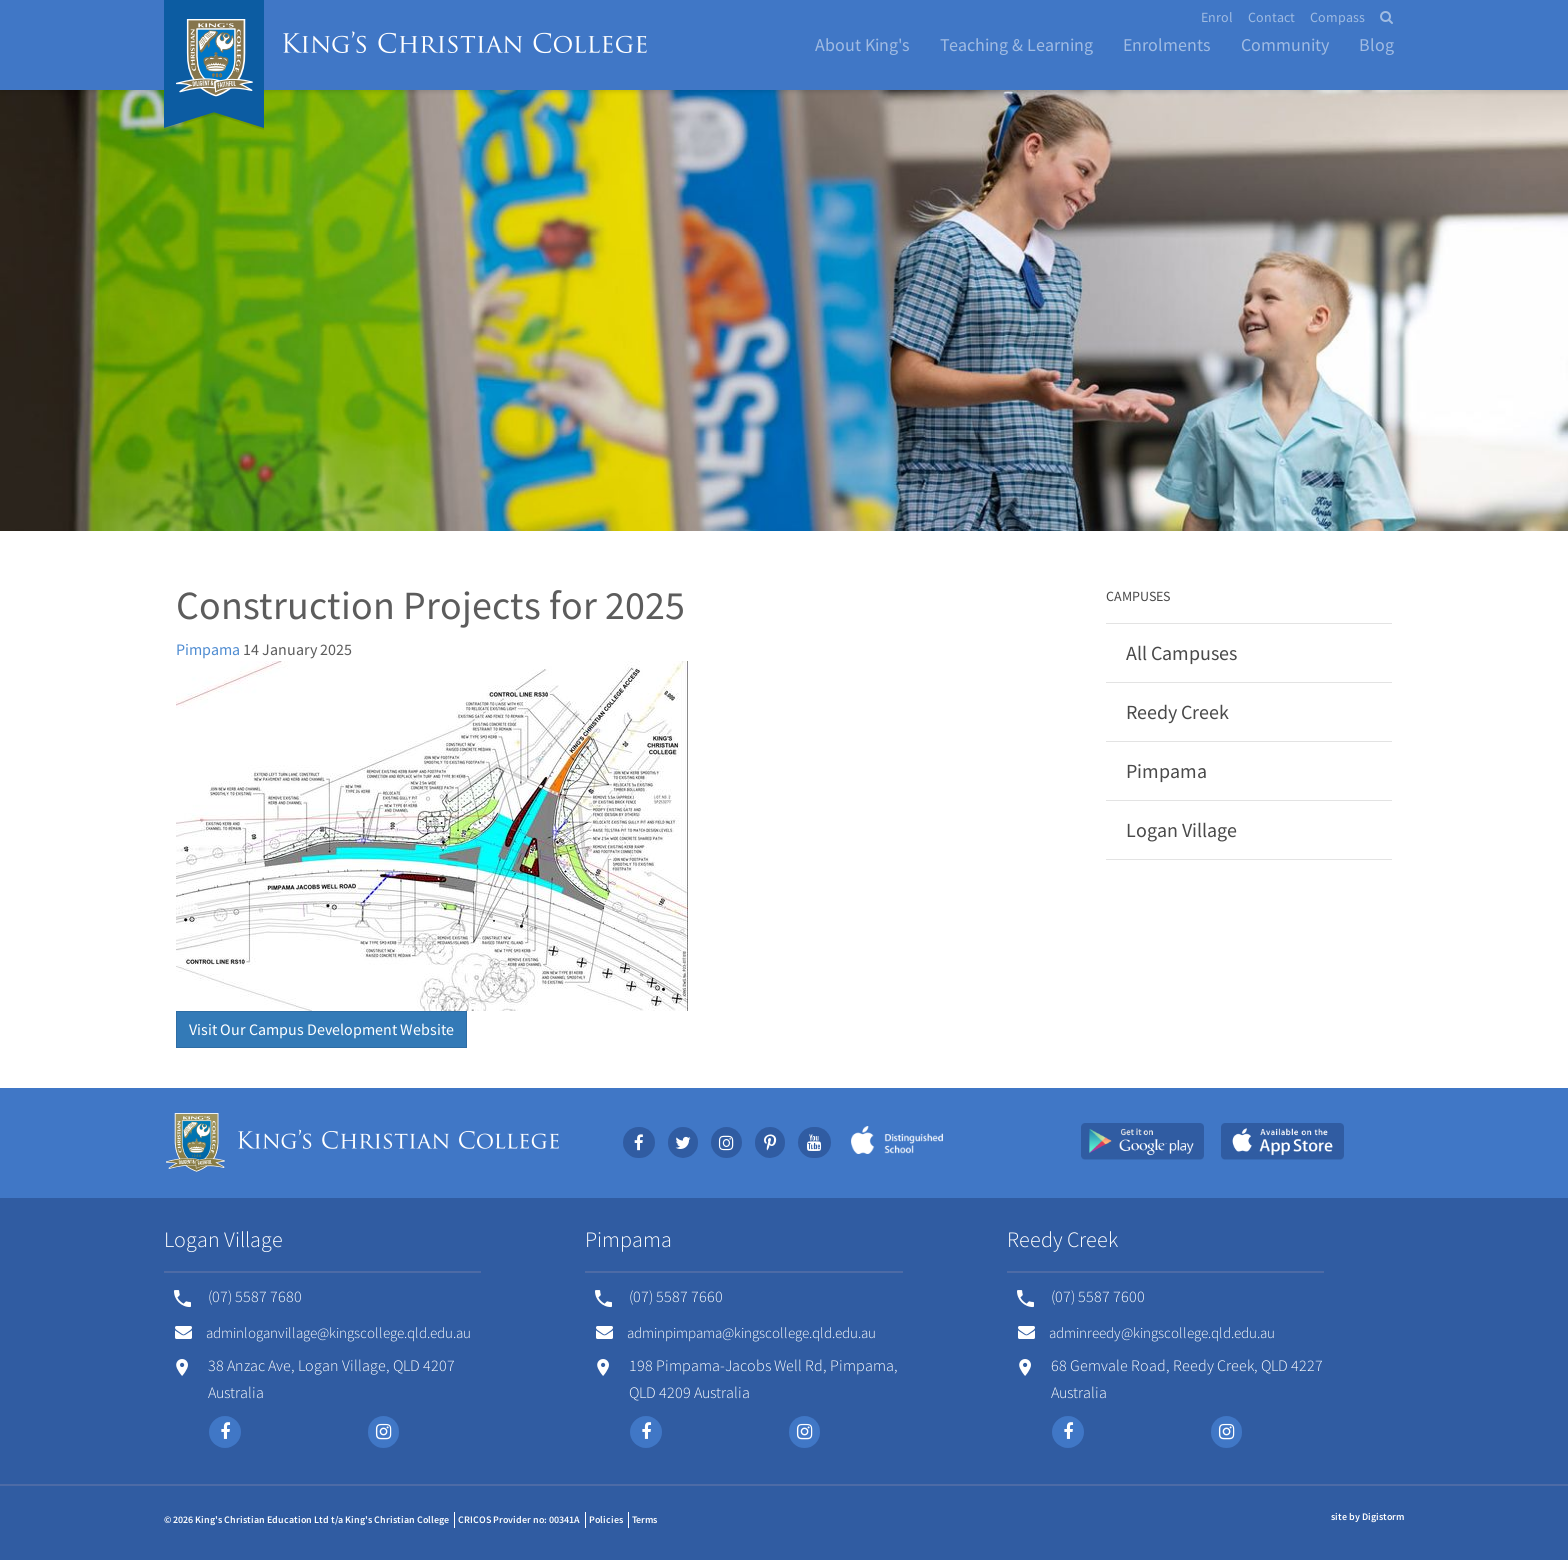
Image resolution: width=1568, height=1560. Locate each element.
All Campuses (1181, 652)
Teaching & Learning (1016, 44)
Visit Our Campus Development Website (321, 1029)
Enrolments (1167, 44)
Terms (644, 1519)
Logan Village (1181, 829)
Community (1285, 44)
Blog (1376, 44)
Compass (1337, 17)
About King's (862, 44)
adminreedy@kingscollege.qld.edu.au (1146, 1332)
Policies (606, 1519)
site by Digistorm (1367, 1516)
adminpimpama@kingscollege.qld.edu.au (736, 1332)
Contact (1271, 17)
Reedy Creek (1177, 711)
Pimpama (208, 649)
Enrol (1217, 17)
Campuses (1138, 596)
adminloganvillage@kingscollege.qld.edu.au (323, 1332)
